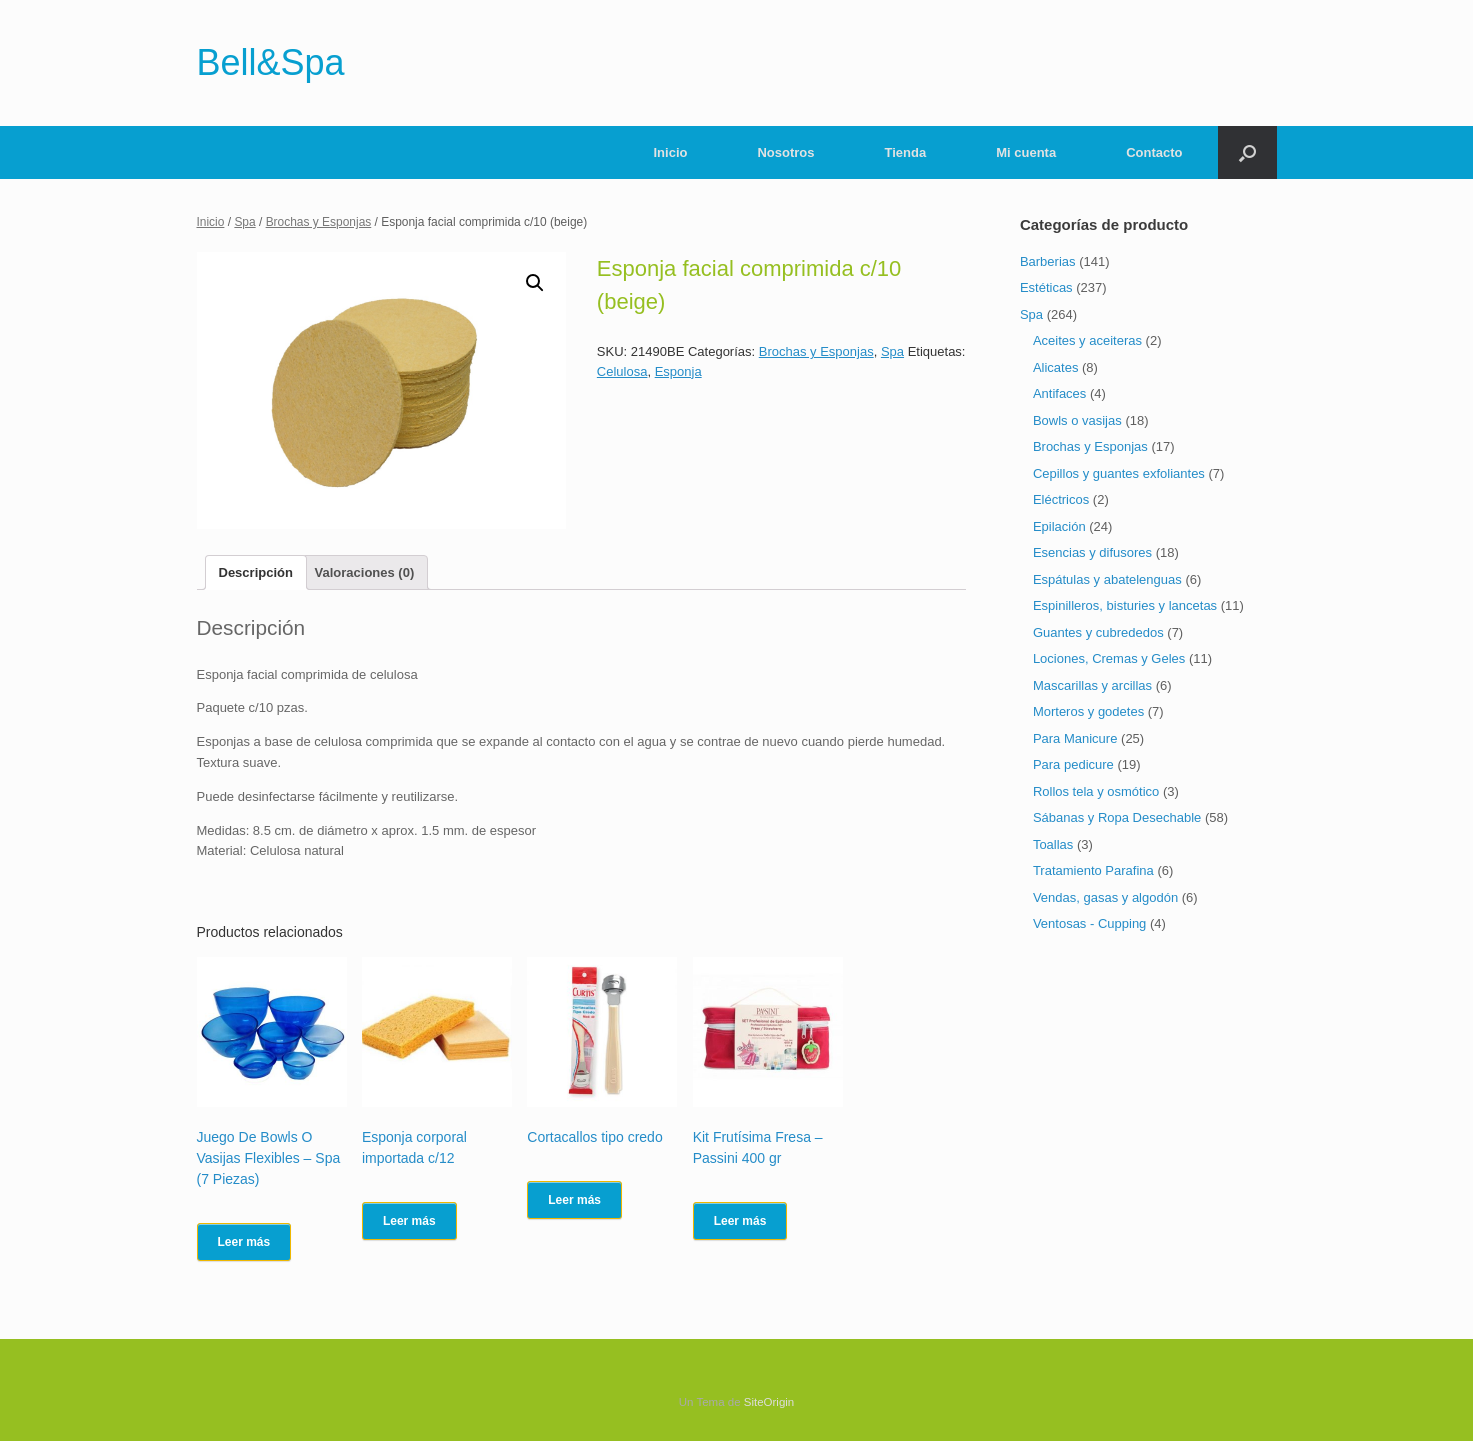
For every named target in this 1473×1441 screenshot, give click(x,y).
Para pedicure (1073, 764)
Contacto (1154, 152)
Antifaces (1059, 393)
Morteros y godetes (1088, 711)
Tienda (906, 152)
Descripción (256, 572)
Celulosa (622, 371)
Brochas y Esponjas (319, 222)
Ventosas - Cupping (1089, 923)
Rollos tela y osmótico (1096, 791)
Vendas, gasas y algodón (1105, 897)
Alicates (1056, 367)
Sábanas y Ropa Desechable (1117, 817)
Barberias (1048, 261)
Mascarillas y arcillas (1092, 685)
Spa (244, 222)
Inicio (671, 152)
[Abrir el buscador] (1247, 152)
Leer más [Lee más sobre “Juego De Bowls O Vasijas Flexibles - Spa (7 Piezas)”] (244, 1242)
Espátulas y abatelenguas (1107, 579)
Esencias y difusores (1092, 552)
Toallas (1053, 844)
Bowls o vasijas (1077, 420)
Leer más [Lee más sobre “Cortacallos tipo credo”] (574, 1200)
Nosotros (785, 152)
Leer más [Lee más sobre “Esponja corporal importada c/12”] (409, 1221)
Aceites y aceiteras (1087, 340)
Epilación (1059, 526)
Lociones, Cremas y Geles (1109, 658)
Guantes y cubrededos (1098, 632)
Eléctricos (1061, 499)
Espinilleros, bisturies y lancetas (1125, 605)
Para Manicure (1075, 738)
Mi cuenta (1026, 152)
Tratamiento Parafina (1093, 870)
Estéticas (1046, 287)
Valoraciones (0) (365, 572)
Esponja (678, 371)
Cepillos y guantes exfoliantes (1119, 473)
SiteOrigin (769, 1402)
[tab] (256, 572)
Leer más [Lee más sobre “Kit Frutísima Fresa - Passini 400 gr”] (740, 1221)
